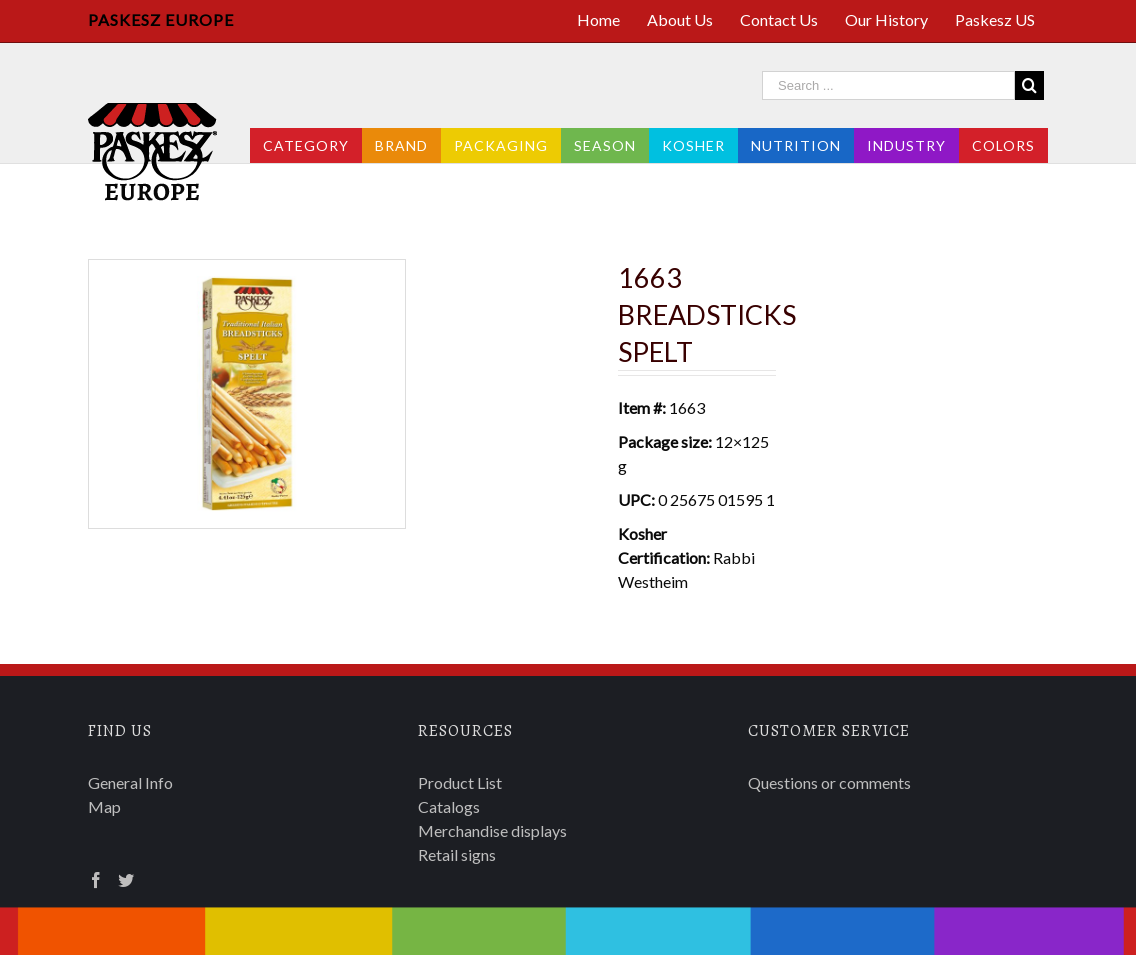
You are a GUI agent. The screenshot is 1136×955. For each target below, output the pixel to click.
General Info (130, 782)
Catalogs (449, 806)
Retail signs (457, 854)
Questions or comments (829, 782)
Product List (460, 782)
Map (104, 806)
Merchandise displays (492, 830)
